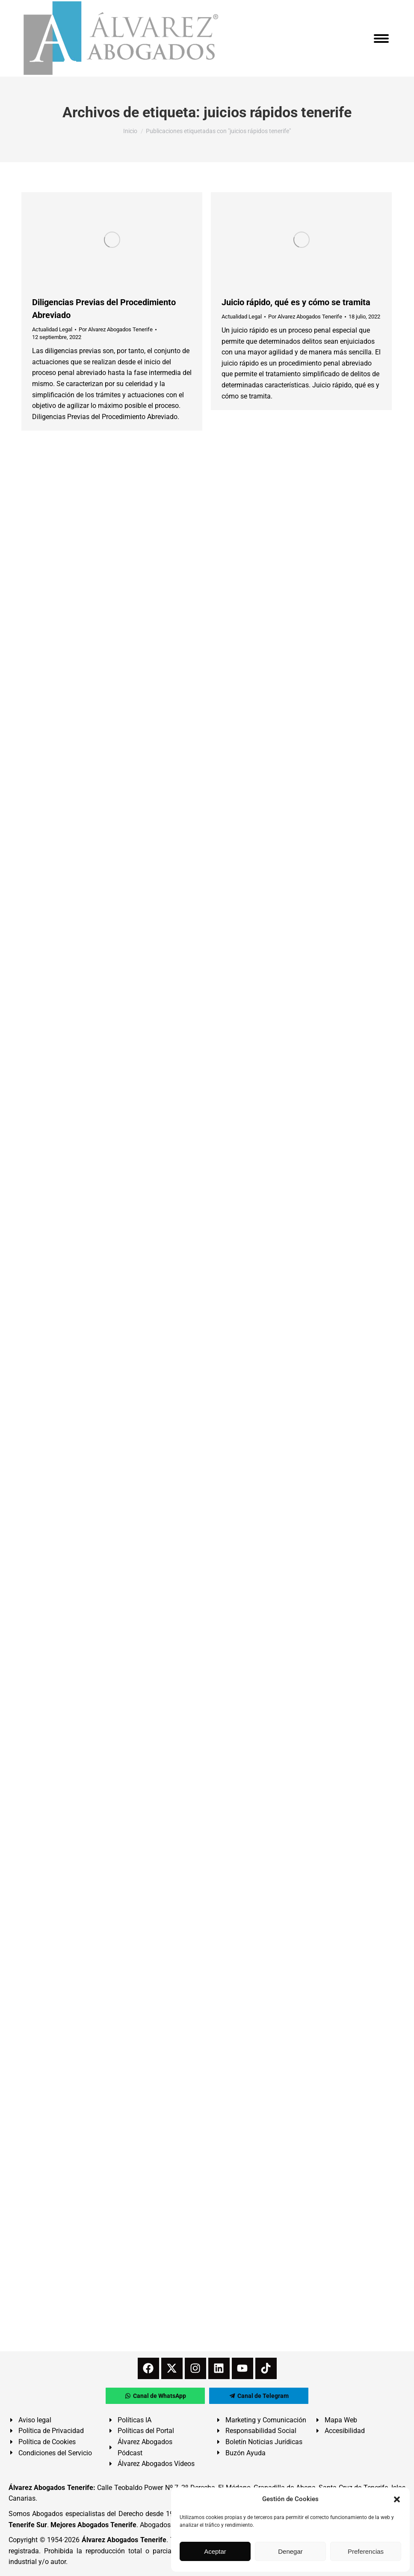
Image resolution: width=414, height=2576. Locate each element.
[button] (397, 2499)
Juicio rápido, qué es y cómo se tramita (296, 302)
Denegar (290, 2551)
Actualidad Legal (52, 329)
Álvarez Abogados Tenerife (124, 2540)
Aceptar (215, 2551)
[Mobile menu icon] (381, 38)
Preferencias (366, 2551)
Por (116, 329)
